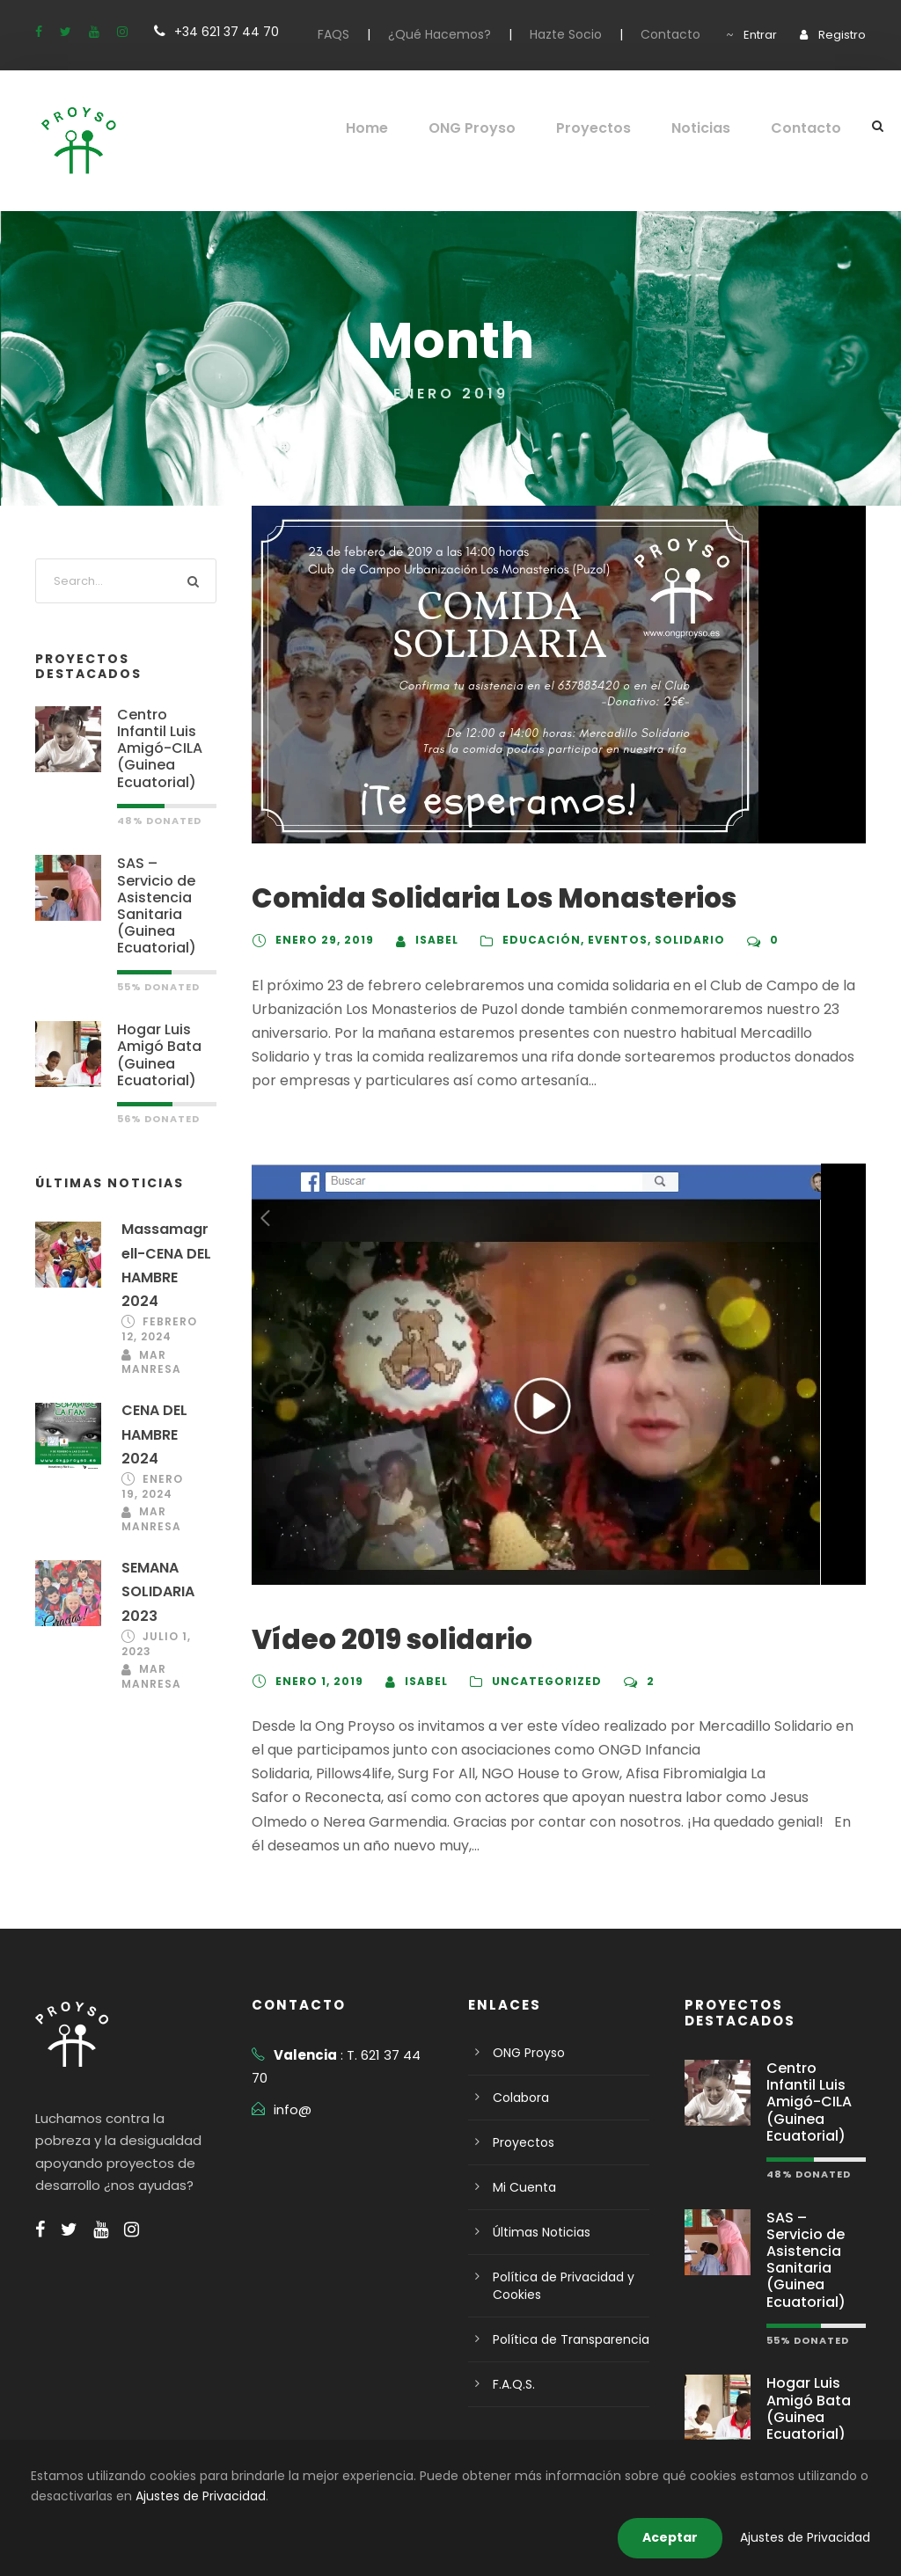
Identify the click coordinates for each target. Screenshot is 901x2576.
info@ (291, 2062)
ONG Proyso (494, 127)
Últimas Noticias (537, 2208)
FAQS (366, 34)
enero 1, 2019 (319, 1681)
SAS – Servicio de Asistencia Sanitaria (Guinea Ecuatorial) (164, 880)
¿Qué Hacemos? (468, 34)
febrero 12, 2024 (150, 1310)
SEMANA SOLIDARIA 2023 (159, 1569)
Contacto (682, 34)
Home (391, 127)
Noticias (712, 127)
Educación (535, 940)
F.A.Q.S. (515, 2360)
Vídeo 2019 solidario (384, 1639)
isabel (433, 940)
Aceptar (686, 2537)
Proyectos (610, 127)
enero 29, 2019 (322, 940)
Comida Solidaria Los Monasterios (475, 898)
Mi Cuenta (521, 2163)
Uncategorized (543, 1681)
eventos (606, 940)
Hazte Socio (586, 34)
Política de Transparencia (562, 2316)
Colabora (518, 2074)
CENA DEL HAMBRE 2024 (157, 1413)
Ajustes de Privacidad (90, 2496)
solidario (675, 940)
